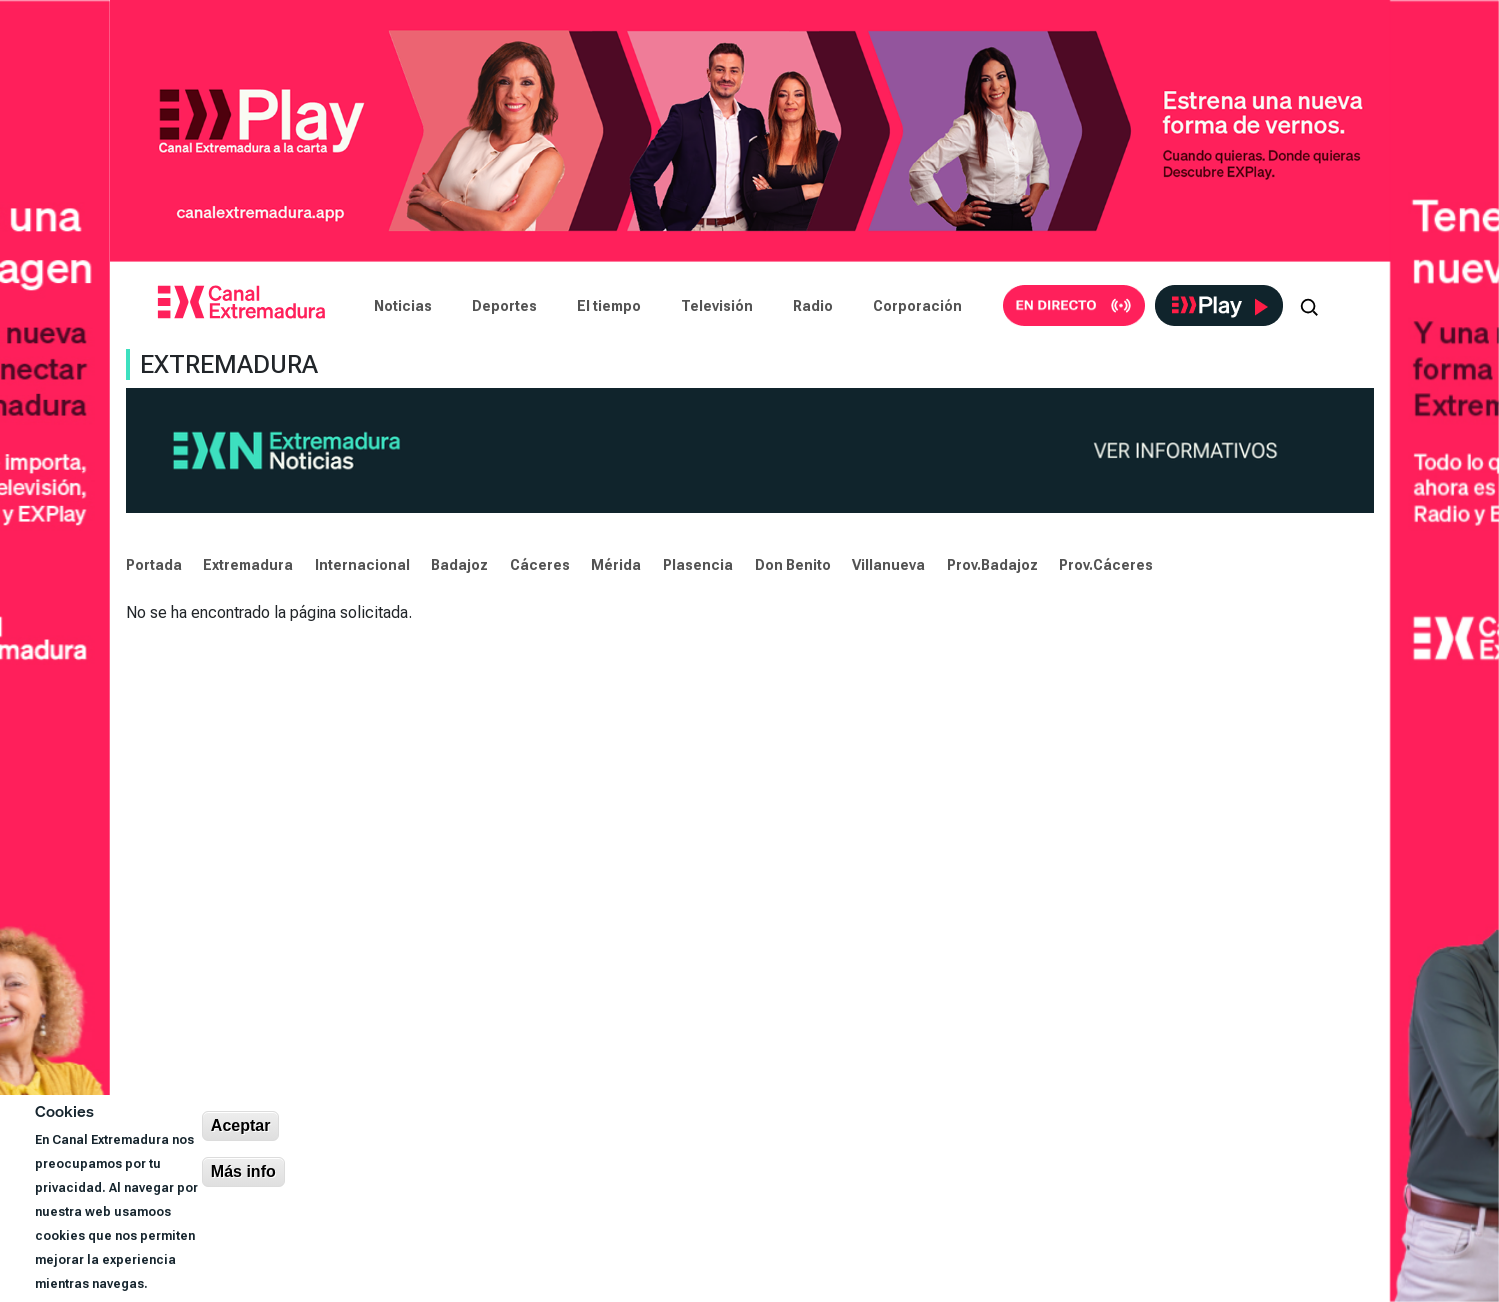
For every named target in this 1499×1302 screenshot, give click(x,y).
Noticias (403, 306)
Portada (154, 565)
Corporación (917, 306)
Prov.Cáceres (1106, 565)
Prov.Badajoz (992, 565)
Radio (813, 306)
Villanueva (888, 565)
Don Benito (793, 565)
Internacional (362, 565)
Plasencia (698, 565)
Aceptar (241, 1125)
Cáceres (540, 565)
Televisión (717, 306)
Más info (243, 1171)
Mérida (616, 565)
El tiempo (609, 306)
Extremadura (248, 565)
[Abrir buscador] (1309, 306)
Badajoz (459, 565)
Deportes (504, 306)
